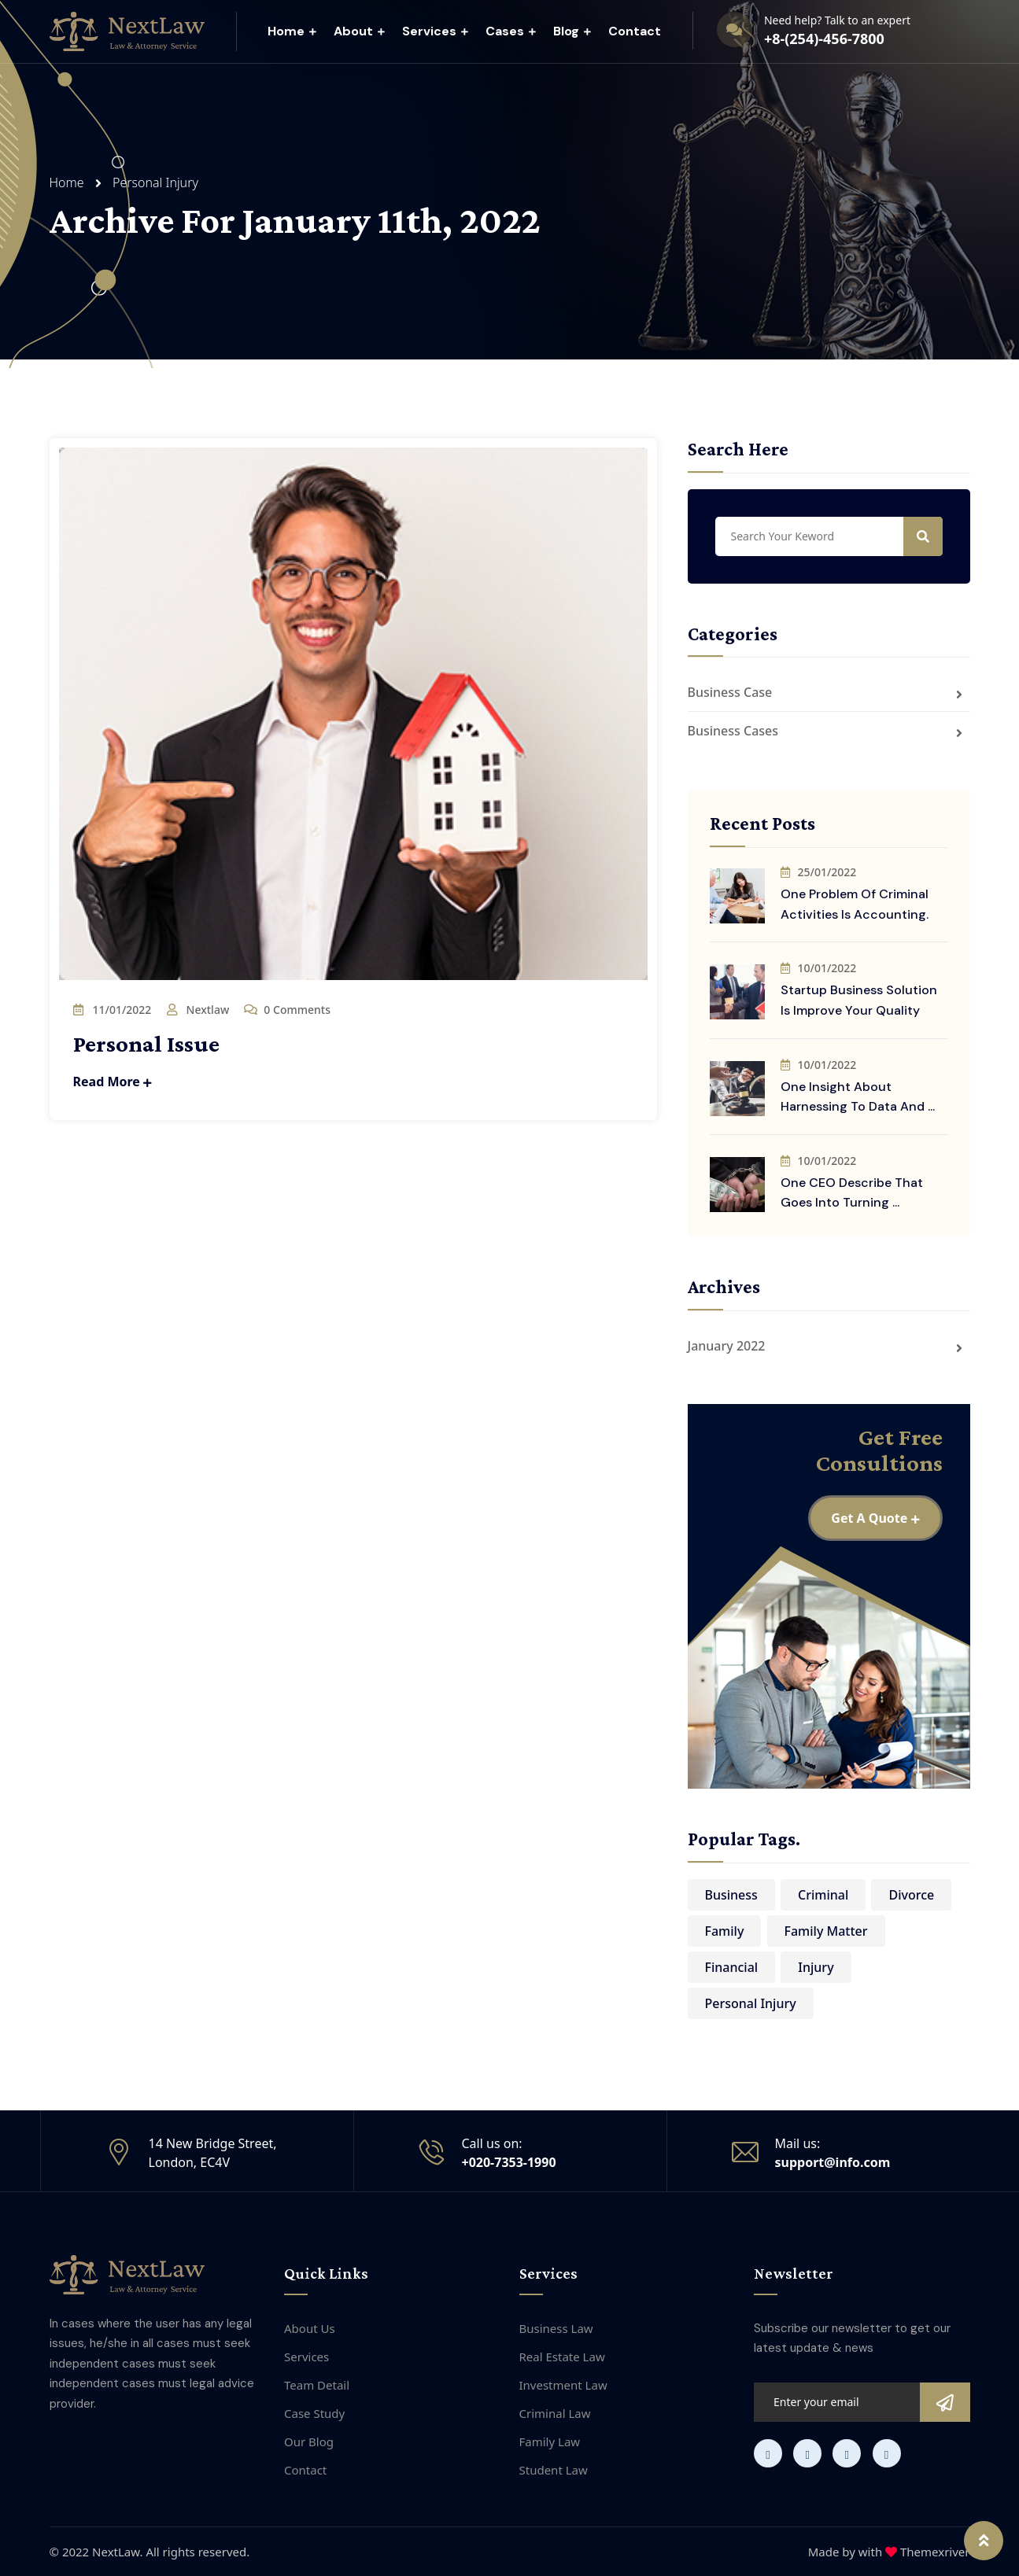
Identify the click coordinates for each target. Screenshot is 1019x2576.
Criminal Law (555, 2413)
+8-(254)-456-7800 (824, 38)
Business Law (556, 2328)
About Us (309, 2328)
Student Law (553, 2470)
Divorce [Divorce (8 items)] (911, 1894)
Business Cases (733, 730)
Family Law (550, 2441)
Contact (634, 31)
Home (286, 31)
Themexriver (935, 2551)
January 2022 (727, 1345)
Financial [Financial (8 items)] (732, 1967)
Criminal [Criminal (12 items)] (823, 1894)
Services (429, 31)
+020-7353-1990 (509, 2162)
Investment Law (563, 2385)
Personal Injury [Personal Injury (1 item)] (750, 2003)
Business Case (730, 692)
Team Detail (316, 2385)
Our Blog (309, 2441)
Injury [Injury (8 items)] (815, 1967)
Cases (505, 31)
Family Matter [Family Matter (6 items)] (826, 1931)
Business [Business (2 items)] (731, 1894)
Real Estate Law (562, 2356)
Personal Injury (155, 182)
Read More (113, 1081)
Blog (566, 31)
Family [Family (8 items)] (724, 1931)
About (353, 31)
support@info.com (833, 2162)
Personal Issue (146, 1043)
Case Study (314, 2413)
